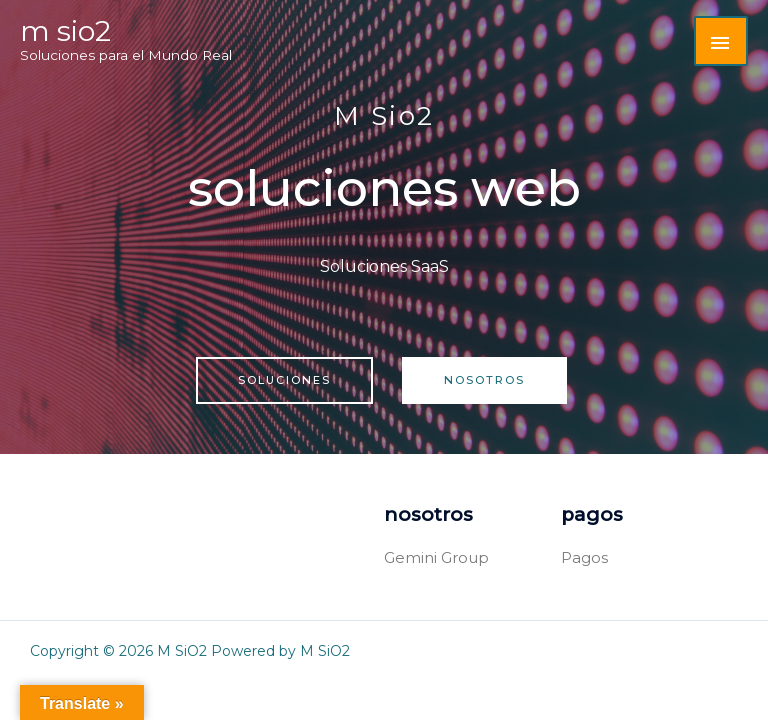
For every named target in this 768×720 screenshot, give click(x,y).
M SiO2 (65, 31)
